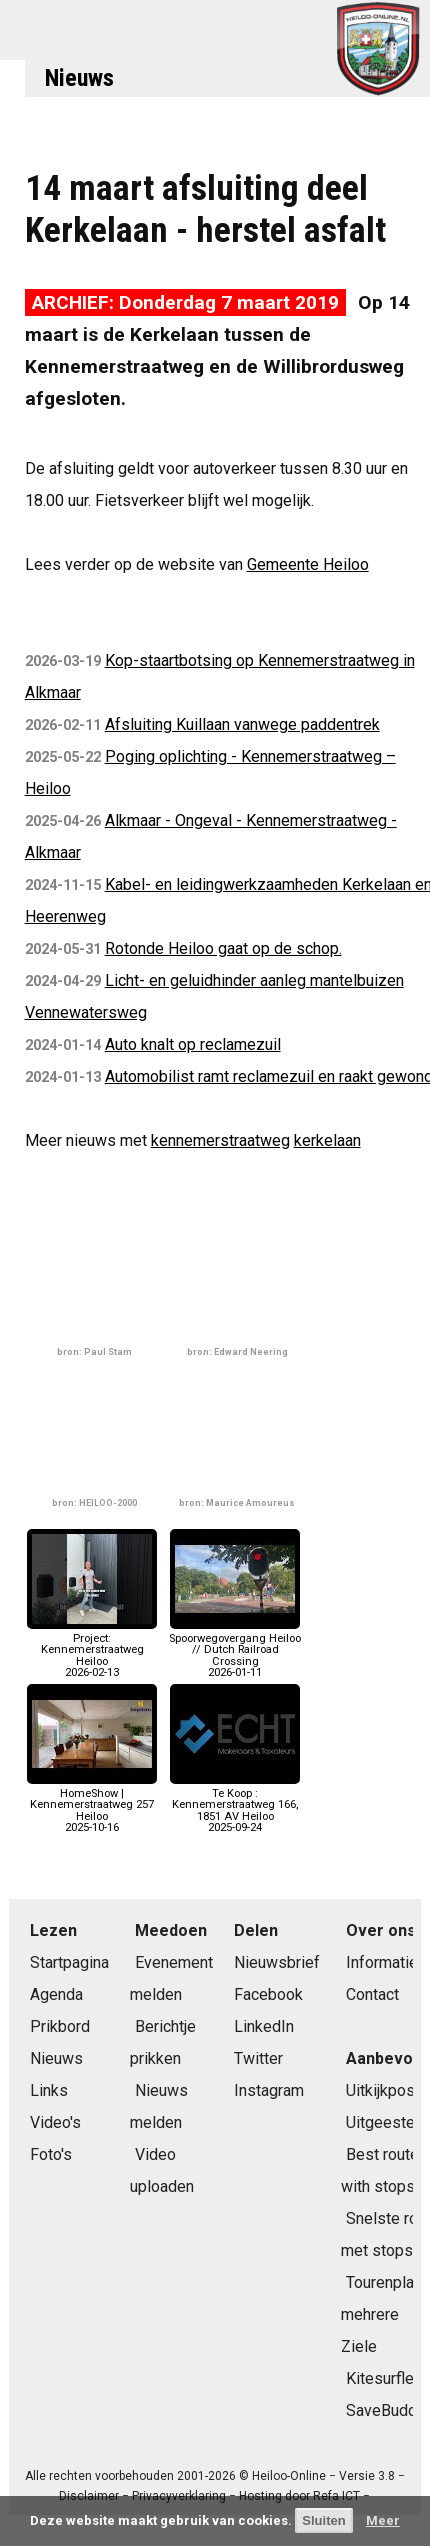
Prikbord (60, 2026)
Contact (372, 1994)
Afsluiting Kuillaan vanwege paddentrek (242, 724)
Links (49, 2090)
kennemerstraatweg (220, 1140)
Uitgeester (383, 2122)
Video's (55, 2122)
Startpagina (69, 1962)
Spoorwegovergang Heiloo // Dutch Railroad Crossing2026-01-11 (235, 1650)
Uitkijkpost (383, 2090)
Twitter (258, 2058)
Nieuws (79, 78)
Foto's (51, 2154)
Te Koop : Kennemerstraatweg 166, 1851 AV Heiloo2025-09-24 (235, 1805)
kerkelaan (327, 1140)
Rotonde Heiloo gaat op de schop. (223, 948)
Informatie (382, 1962)
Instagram (269, 2090)
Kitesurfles (384, 2378)
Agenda (56, 1994)
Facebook (268, 1994)
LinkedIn (264, 2026)
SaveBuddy (385, 2410)
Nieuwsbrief (277, 1962)
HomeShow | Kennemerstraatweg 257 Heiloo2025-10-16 (92, 1805)
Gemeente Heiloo (308, 564)
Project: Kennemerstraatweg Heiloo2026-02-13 (92, 1650)
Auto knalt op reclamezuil (193, 1044)
